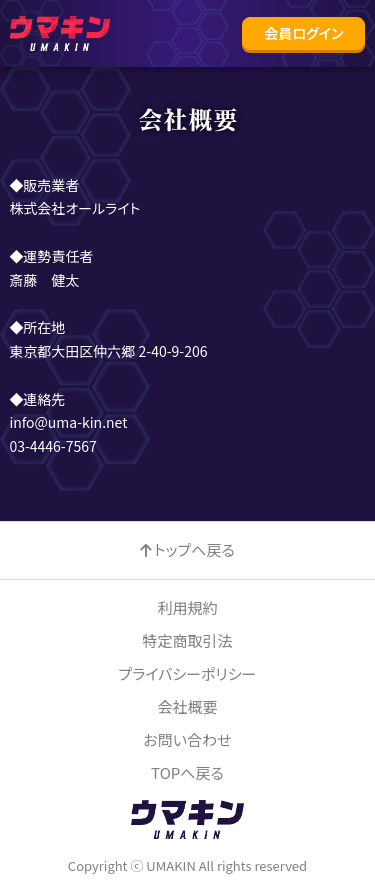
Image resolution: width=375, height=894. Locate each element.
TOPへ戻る (187, 772)
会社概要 (187, 706)
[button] (303, 33)
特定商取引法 (187, 640)
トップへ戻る (194, 549)
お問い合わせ (187, 739)
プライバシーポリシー (188, 673)
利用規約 (187, 607)
